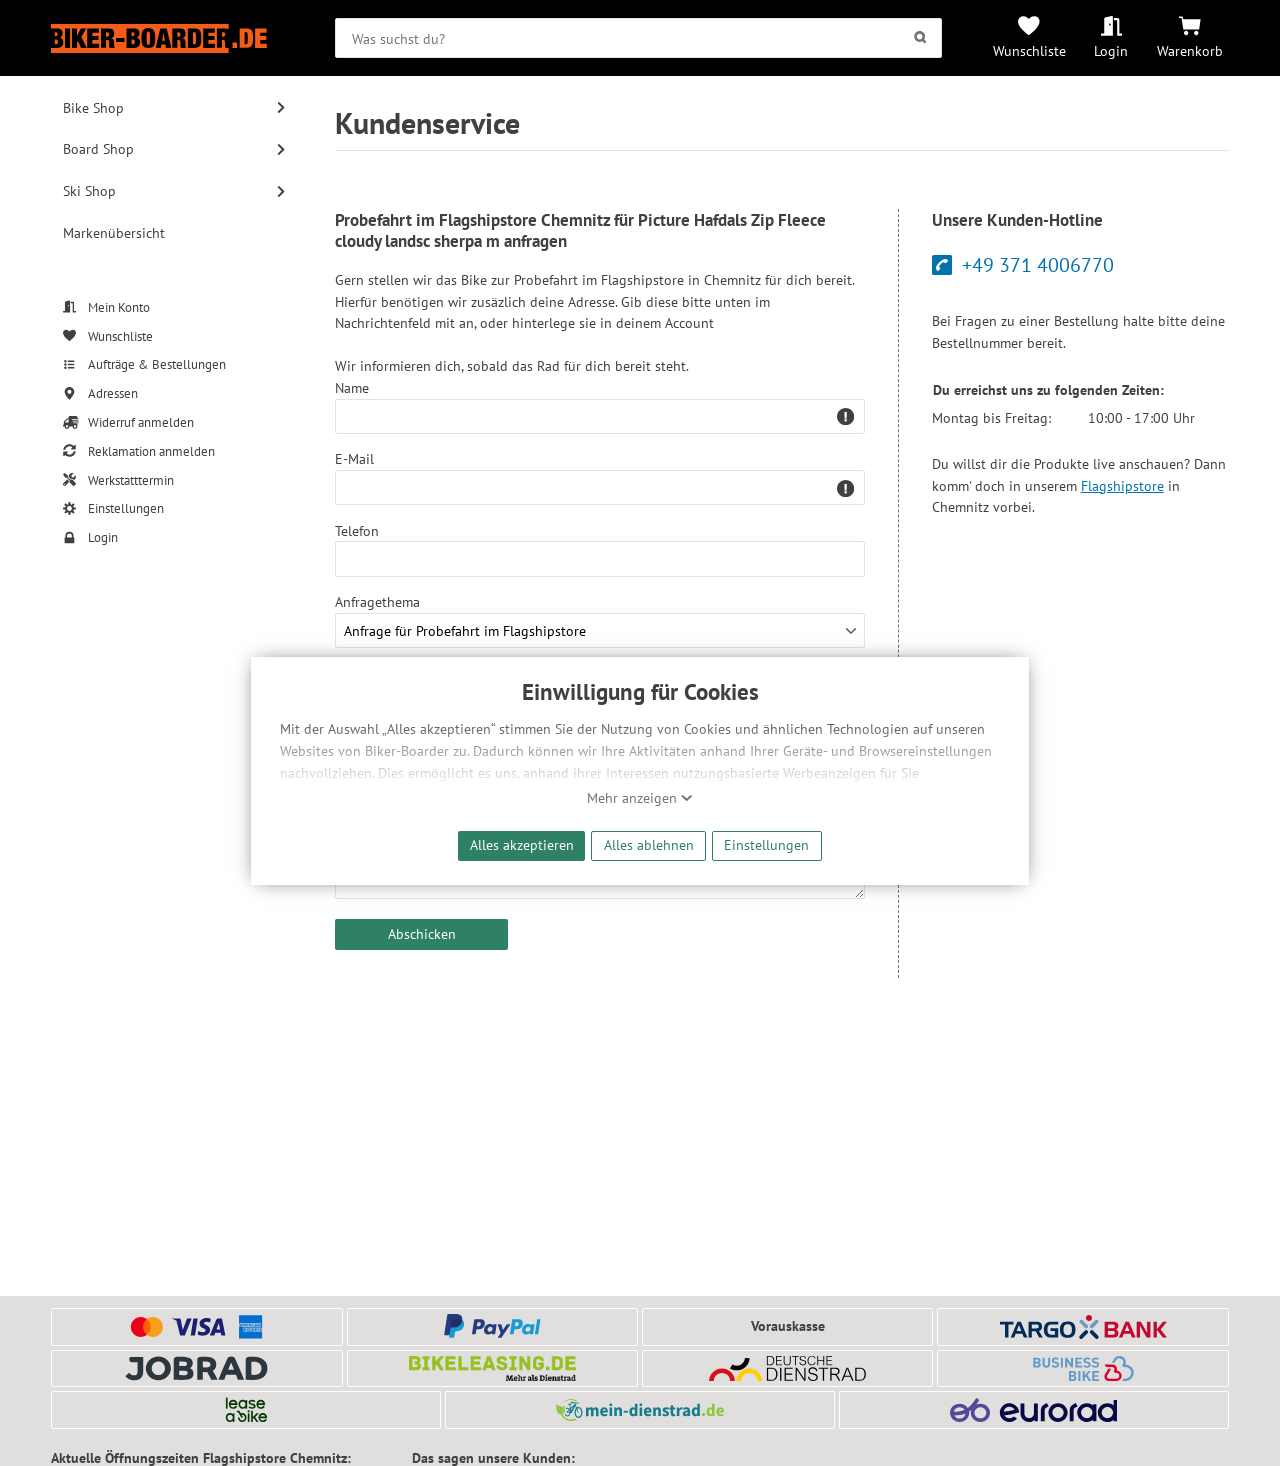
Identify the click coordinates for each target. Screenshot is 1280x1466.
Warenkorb (1190, 50)
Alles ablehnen (649, 844)
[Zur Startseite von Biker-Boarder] (174, 38)
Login (1111, 50)
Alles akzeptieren (522, 844)
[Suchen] (920, 38)
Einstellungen (766, 844)
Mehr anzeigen (640, 798)
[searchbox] (638, 38)
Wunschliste (1029, 50)
